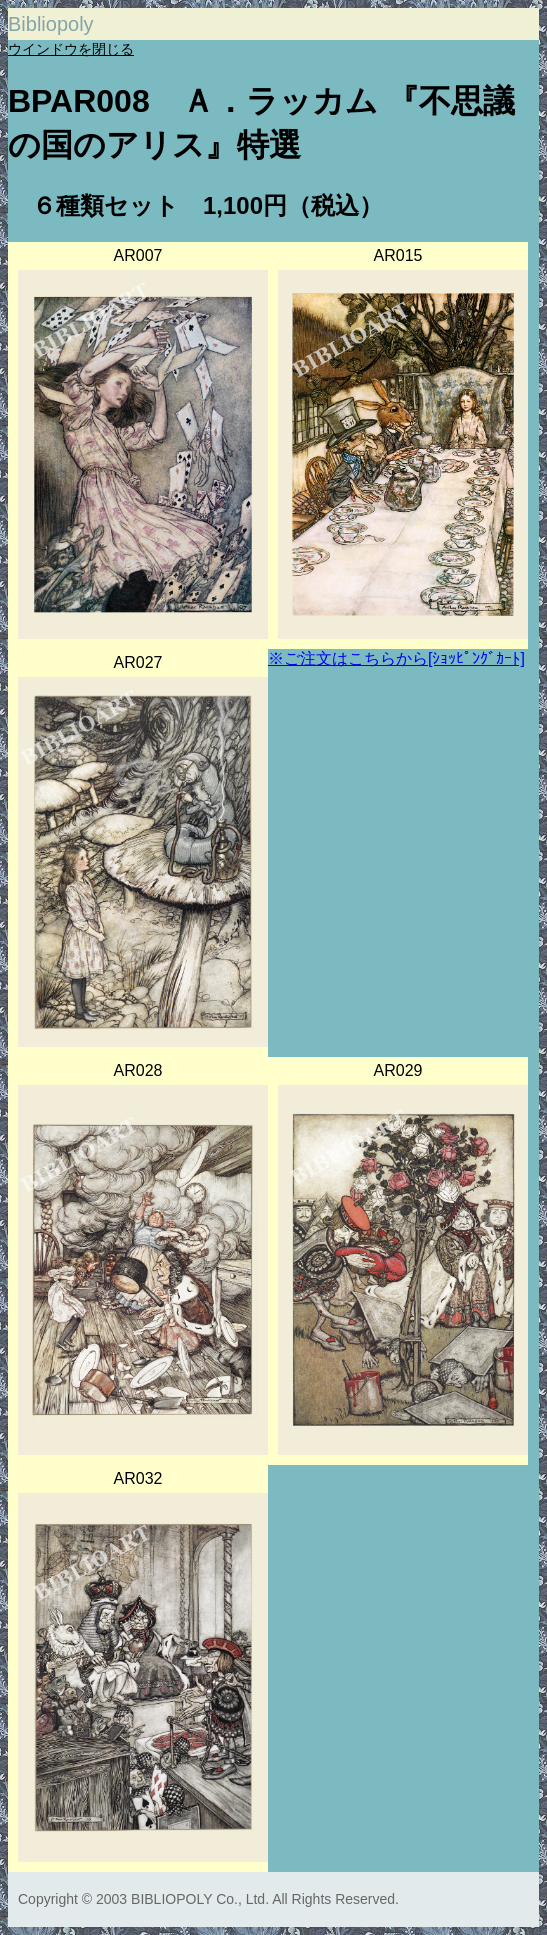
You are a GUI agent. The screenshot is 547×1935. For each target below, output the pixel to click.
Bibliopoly (51, 24)
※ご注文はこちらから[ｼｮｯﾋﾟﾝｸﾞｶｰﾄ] (396, 658)
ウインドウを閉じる (71, 49)
